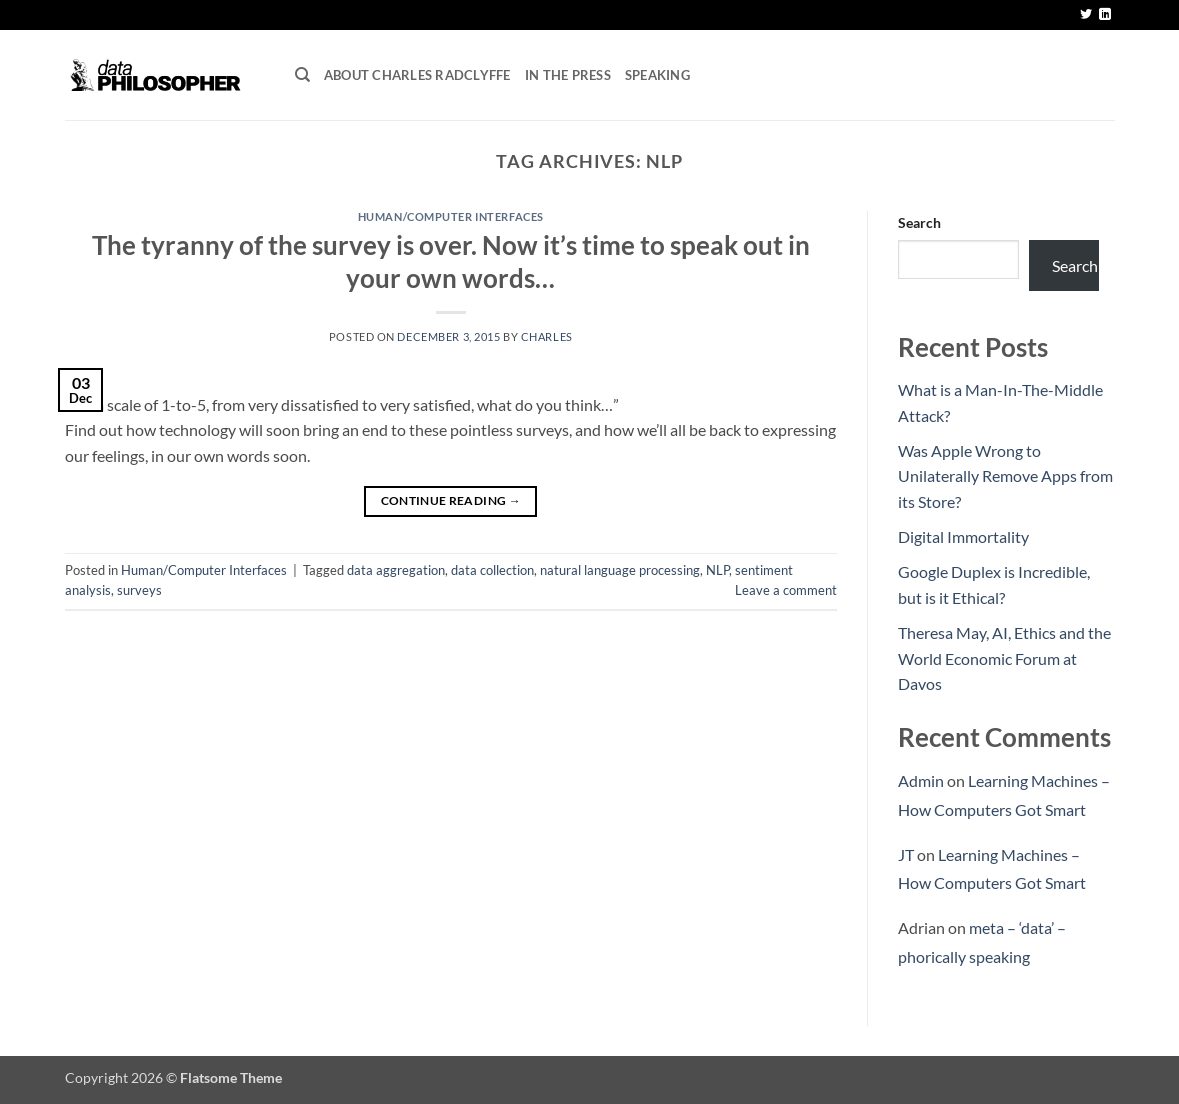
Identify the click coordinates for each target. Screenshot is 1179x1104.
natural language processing (620, 570)
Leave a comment (786, 590)
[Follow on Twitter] (1086, 15)
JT (906, 854)
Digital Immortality (963, 536)
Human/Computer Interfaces (451, 216)
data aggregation (396, 570)
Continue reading (451, 500)
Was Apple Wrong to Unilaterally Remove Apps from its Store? (1005, 476)
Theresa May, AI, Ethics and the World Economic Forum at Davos (1004, 658)
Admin (921, 780)
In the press (568, 75)
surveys (139, 590)
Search (919, 222)
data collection (492, 570)
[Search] (302, 75)
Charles (547, 336)
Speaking (657, 75)
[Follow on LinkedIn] (1105, 15)
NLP (717, 570)
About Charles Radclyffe (417, 75)
